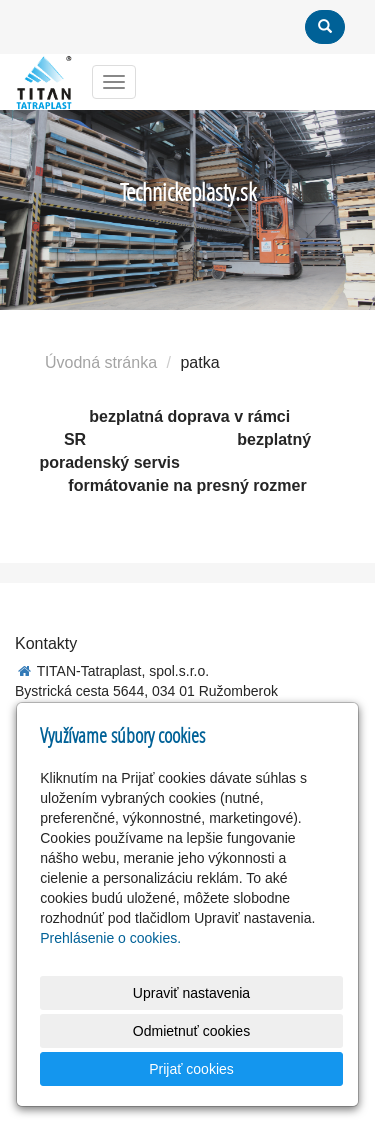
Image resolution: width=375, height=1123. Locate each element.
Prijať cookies (191, 1069)
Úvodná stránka (101, 362)
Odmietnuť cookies (191, 1031)
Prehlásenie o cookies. (110, 938)
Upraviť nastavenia (191, 993)
